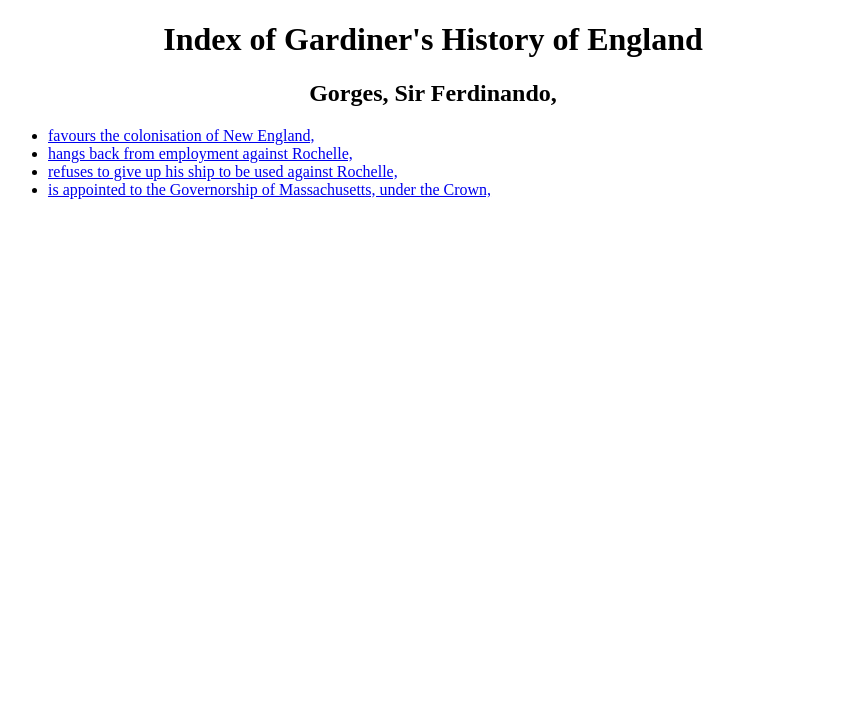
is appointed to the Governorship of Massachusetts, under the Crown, (269, 189)
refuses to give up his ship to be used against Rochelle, (223, 171)
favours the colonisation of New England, (181, 135)
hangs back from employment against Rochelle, (200, 153)
